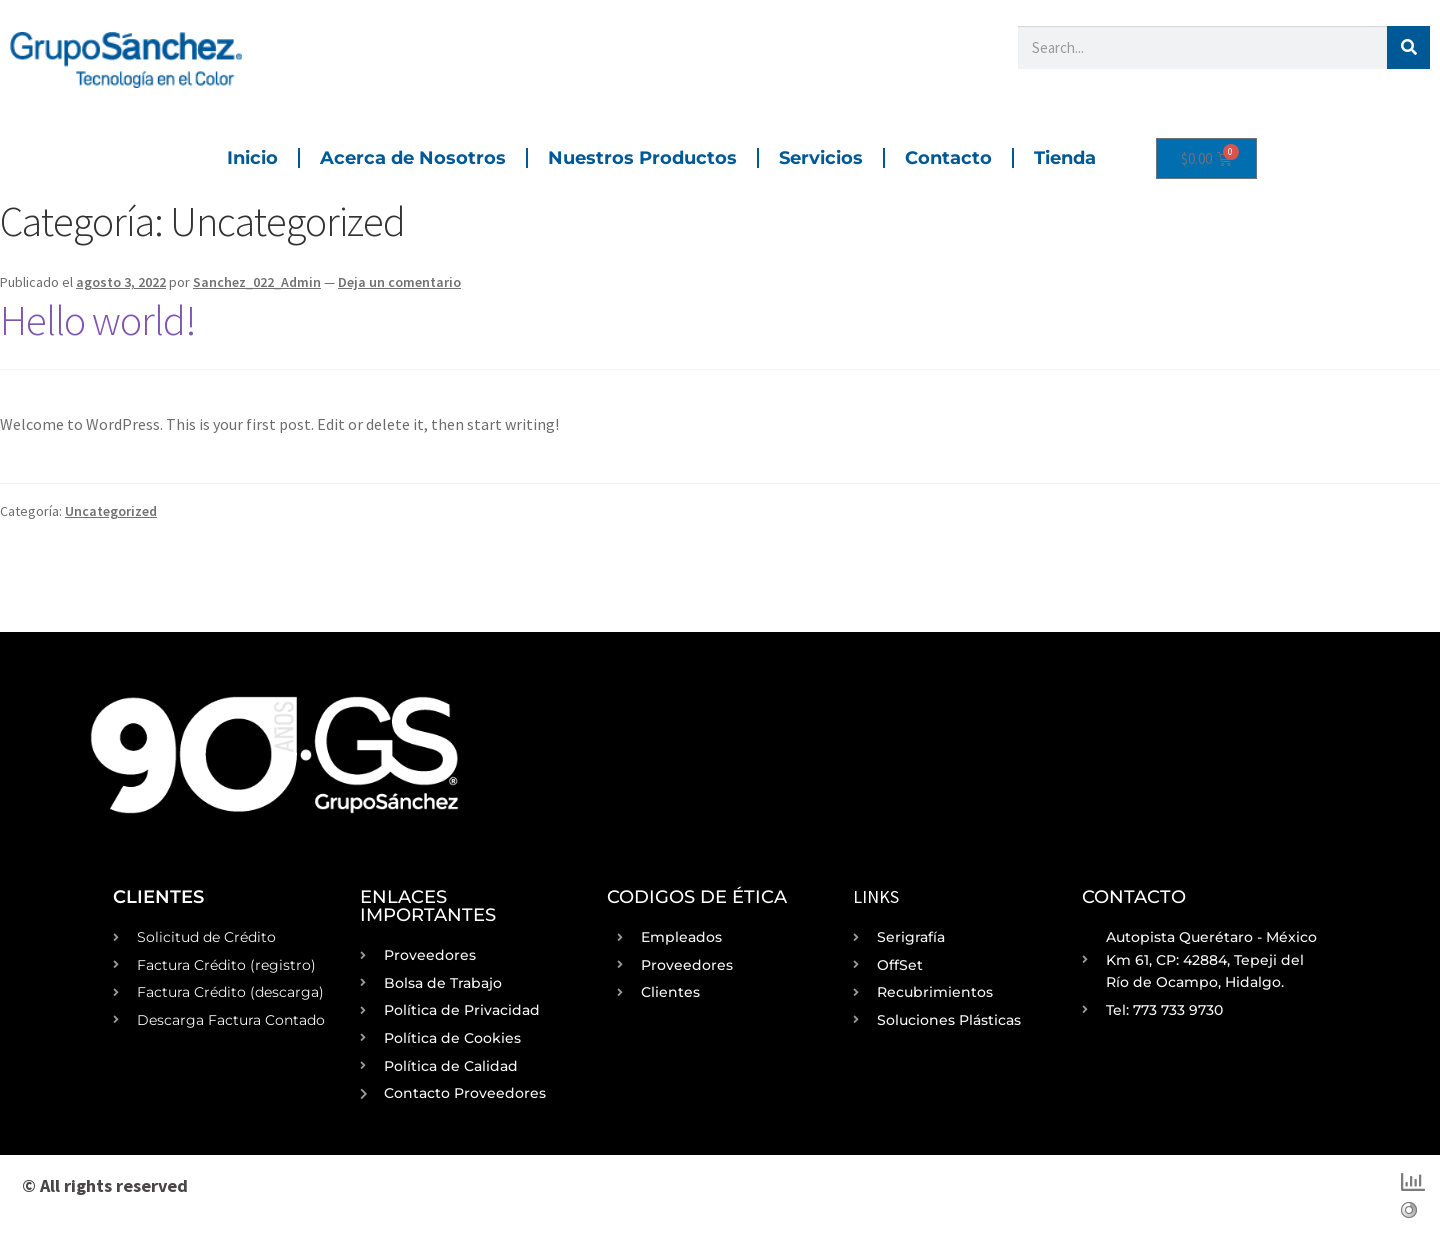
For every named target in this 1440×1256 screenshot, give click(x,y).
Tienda (1065, 158)
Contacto (948, 158)
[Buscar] (1408, 47)
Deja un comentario (399, 282)
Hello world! (98, 320)
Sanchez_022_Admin (257, 282)
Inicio (252, 158)
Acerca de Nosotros (413, 158)
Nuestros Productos (642, 158)
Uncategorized (111, 511)
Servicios (821, 158)
